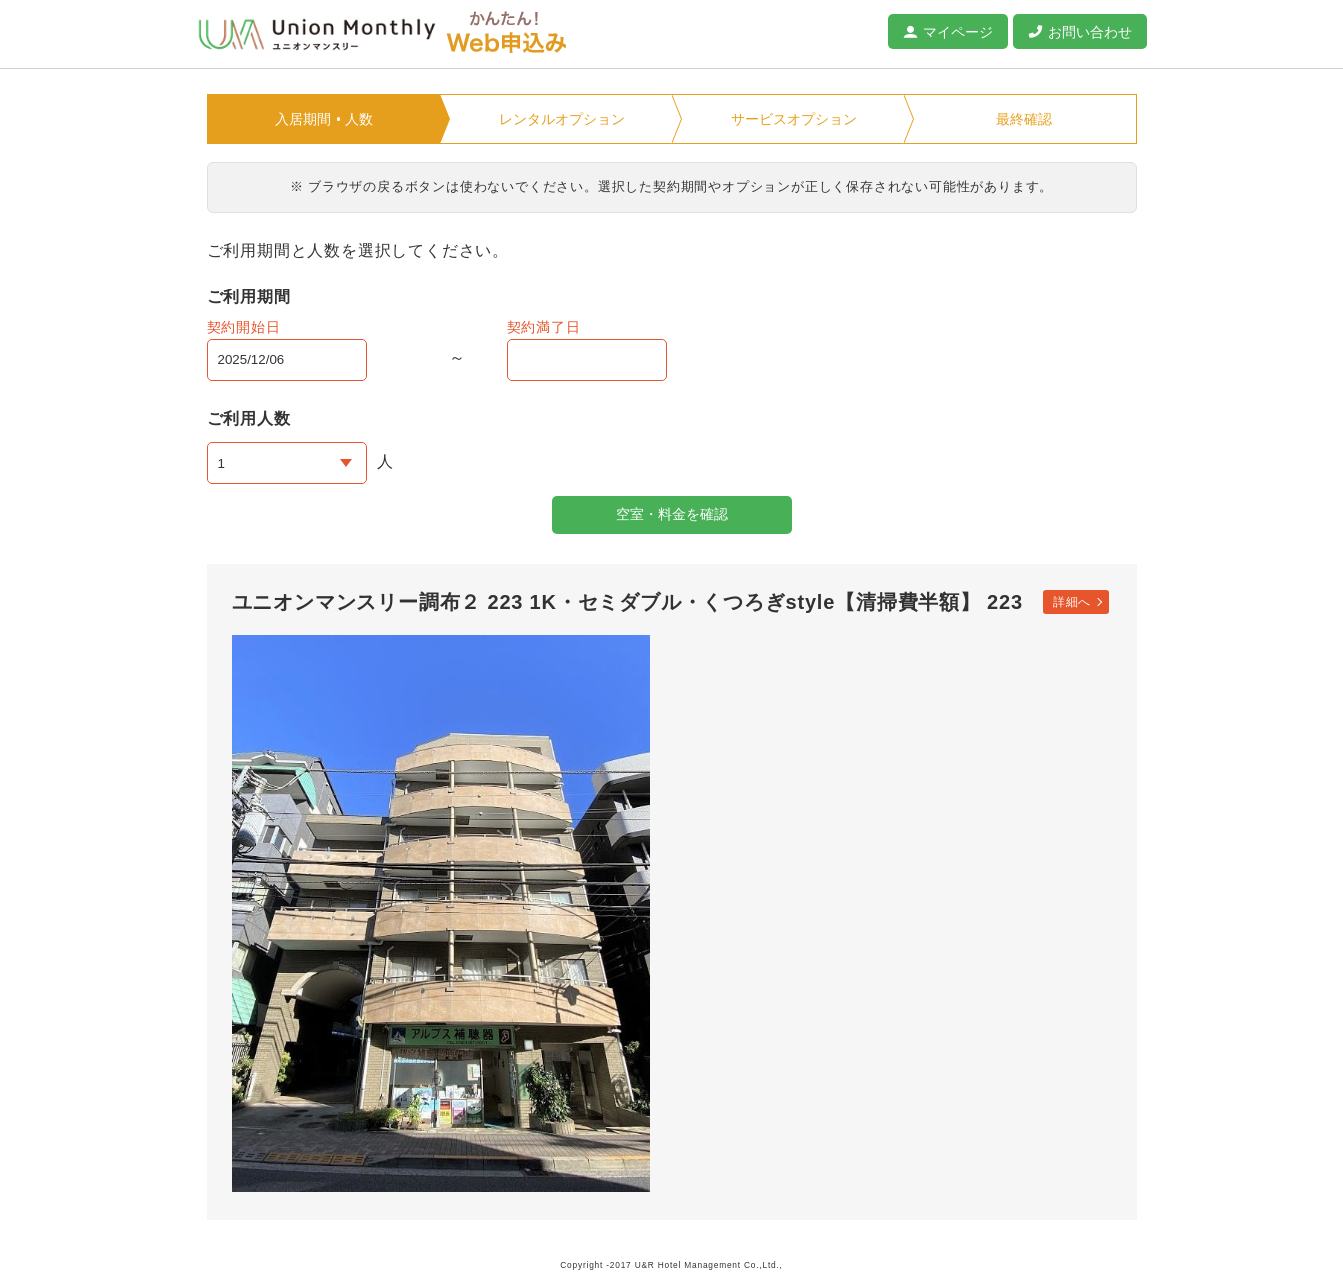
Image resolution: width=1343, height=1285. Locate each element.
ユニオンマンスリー (317, 35)
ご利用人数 (249, 418)
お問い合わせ (1090, 32)
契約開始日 (244, 327)
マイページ (958, 32)
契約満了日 (544, 327)
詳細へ (1072, 602)
